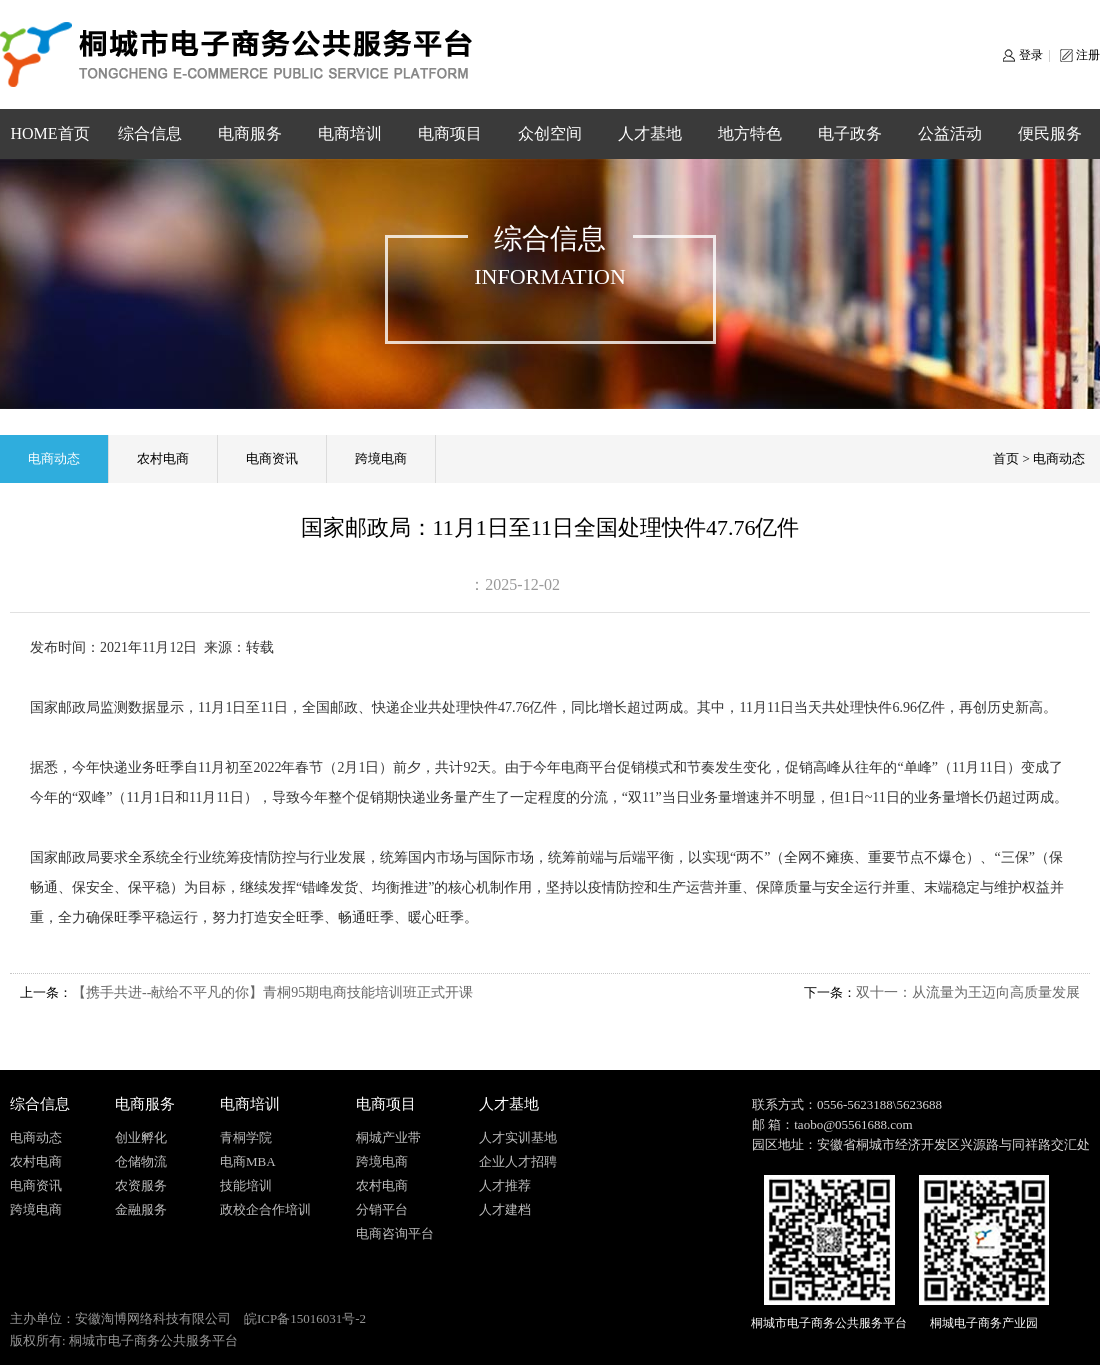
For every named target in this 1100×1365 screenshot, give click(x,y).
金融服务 (141, 1209)
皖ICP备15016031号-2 (305, 1318)
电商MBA (248, 1161)
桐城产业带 (388, 1137)
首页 (1006, 458)
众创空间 (550, 133)
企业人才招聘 (518, 1161)
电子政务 (850, 133)
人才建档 (505, 1209)
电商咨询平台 (395, 1233)
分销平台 (382, 1209)
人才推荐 (505, 1185)
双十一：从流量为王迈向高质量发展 (968, 992)
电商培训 (350, 133)
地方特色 (750, 133)
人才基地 (650, 133)
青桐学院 (246, 1137)
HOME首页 (49, 133)
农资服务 (141, 1185)
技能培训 (246, 1185)
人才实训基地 (518, 1137)
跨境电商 (381, 458)
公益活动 (950, 133)
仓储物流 (141, 1161)
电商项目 (450, 133)
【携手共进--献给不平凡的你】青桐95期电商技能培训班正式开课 (272, 992)
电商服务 (250, 133)
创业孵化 (141, 1137)
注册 (1088, 55)
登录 (1031, 55)
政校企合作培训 (265, 1209)
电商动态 (54, 458)
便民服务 (1050, 133)
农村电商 (163, 458)
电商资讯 (272, 458)
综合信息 (150, 133)
